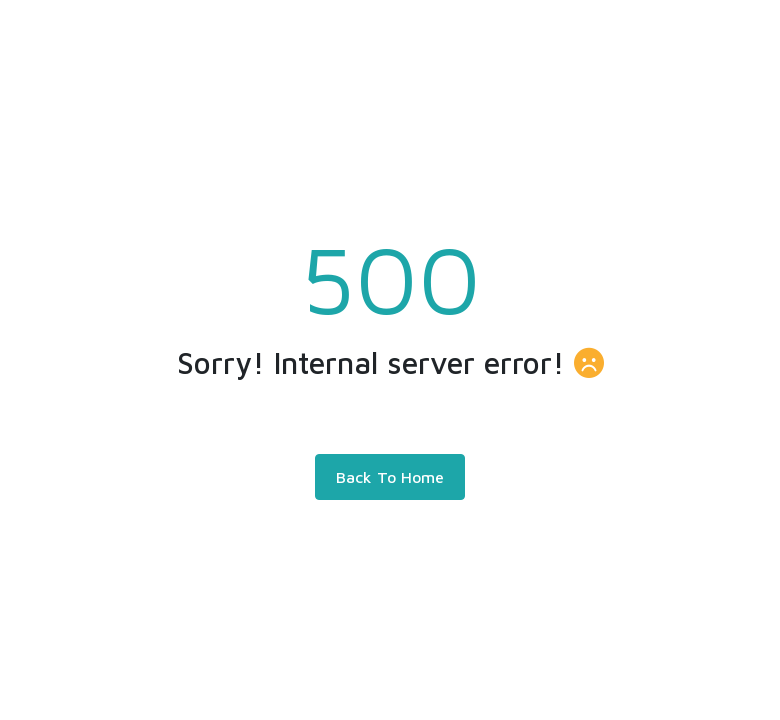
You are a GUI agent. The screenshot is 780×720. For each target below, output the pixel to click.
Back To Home (390, 477)
